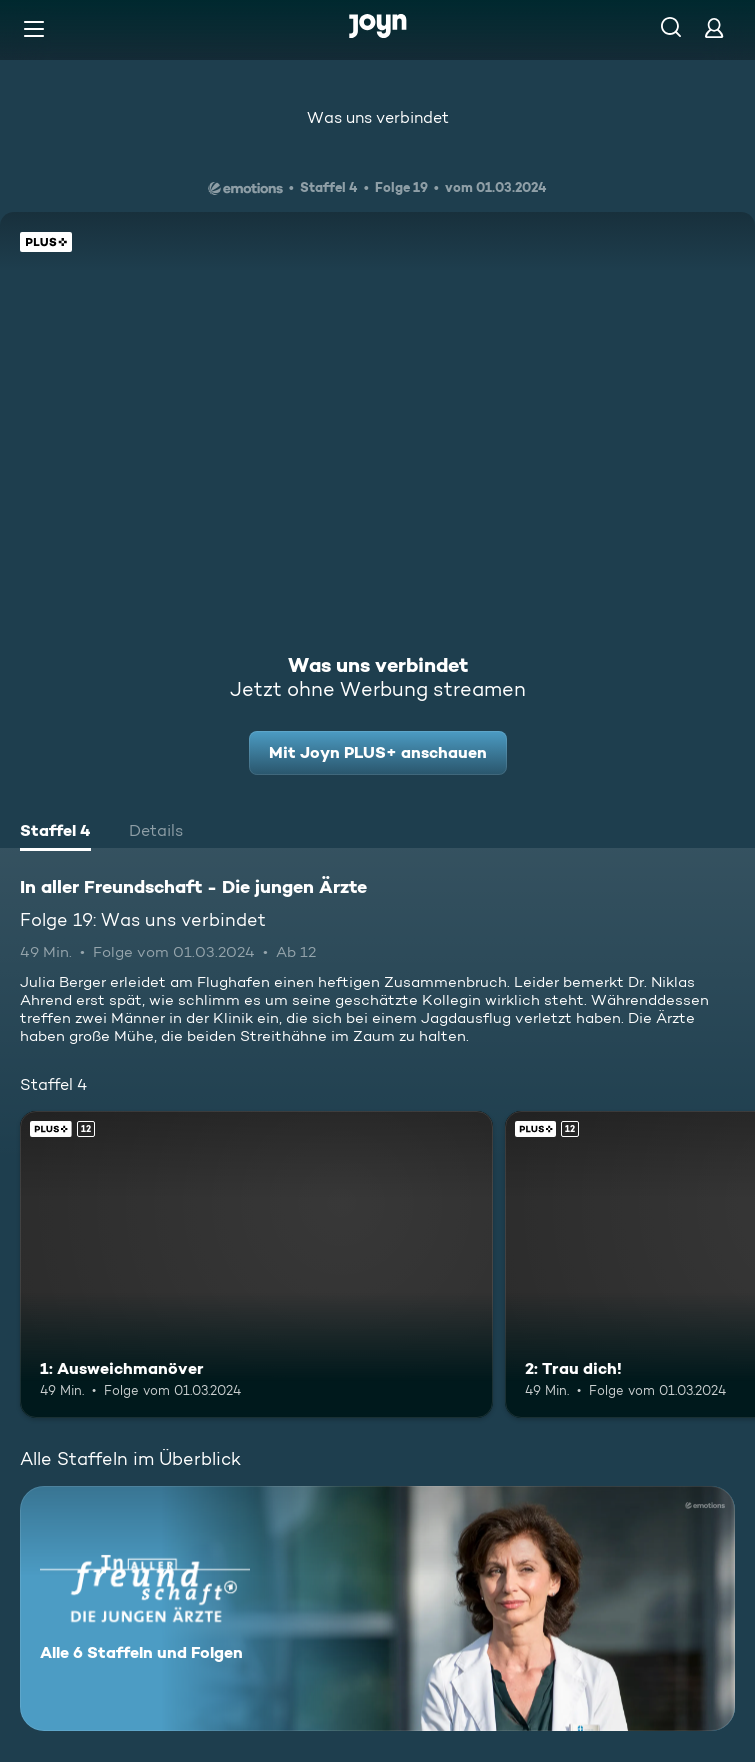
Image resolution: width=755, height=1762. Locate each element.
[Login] (714, 27)
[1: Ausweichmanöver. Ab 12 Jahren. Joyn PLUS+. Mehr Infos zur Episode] (256, 1264)
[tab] (55, 833)
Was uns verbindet (378, 117)
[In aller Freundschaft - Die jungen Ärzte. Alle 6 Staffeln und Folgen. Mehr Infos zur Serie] (377, 1608)
